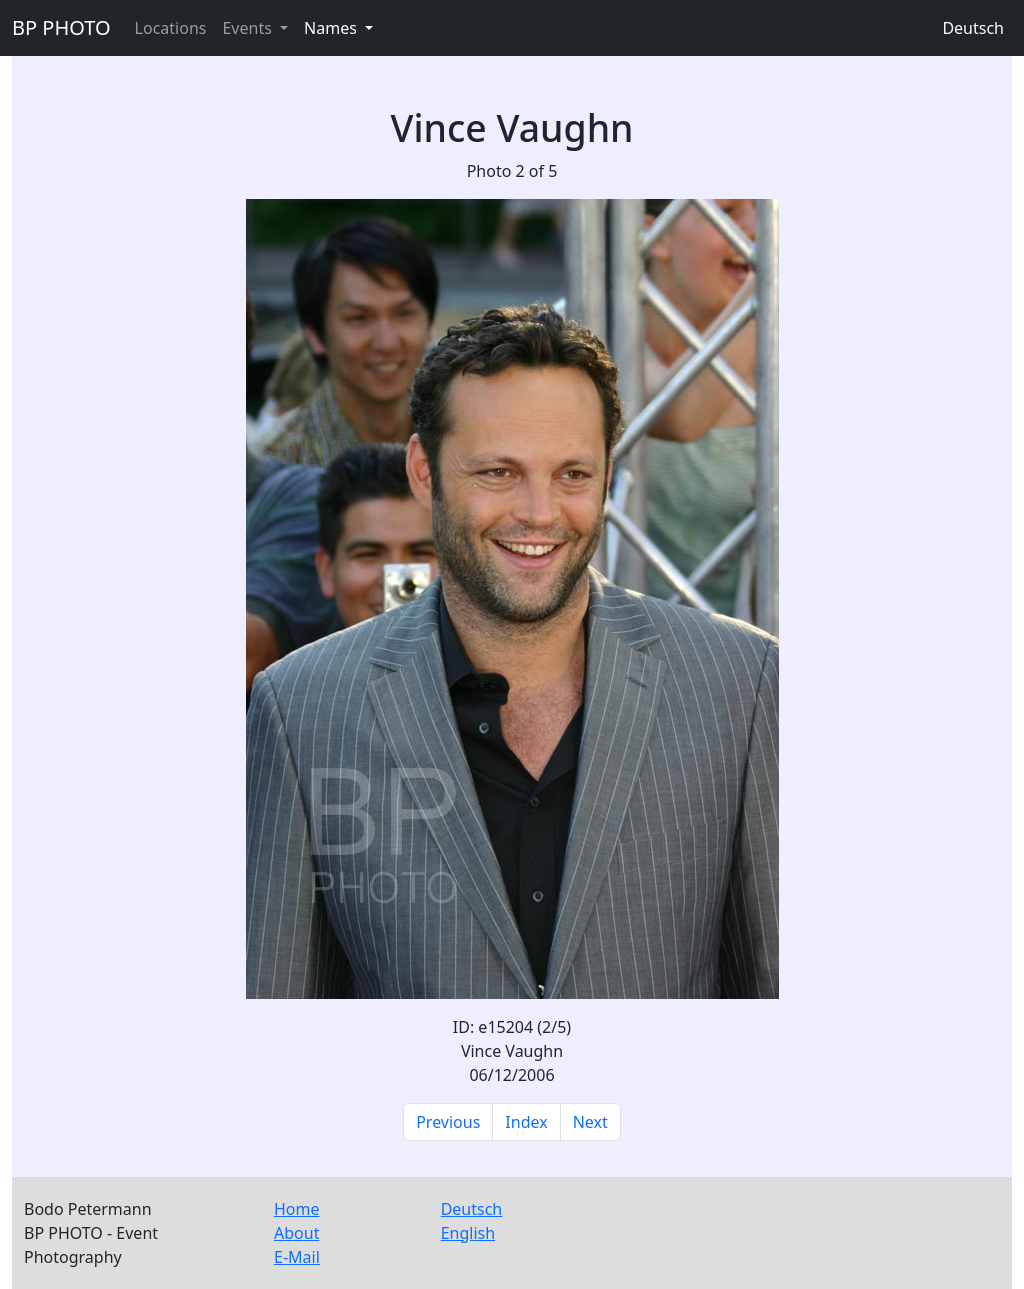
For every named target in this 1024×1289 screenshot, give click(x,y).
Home (297, 1209)
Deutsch (973, 28)
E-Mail (297, 1257)
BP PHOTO (61, 27)
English (468, 1233)
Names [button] (332, 28)
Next (590, 1122)
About (296, 1233)
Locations (171, 28)
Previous (448, 1122)
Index (526, 1122)
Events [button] (249, 28)
